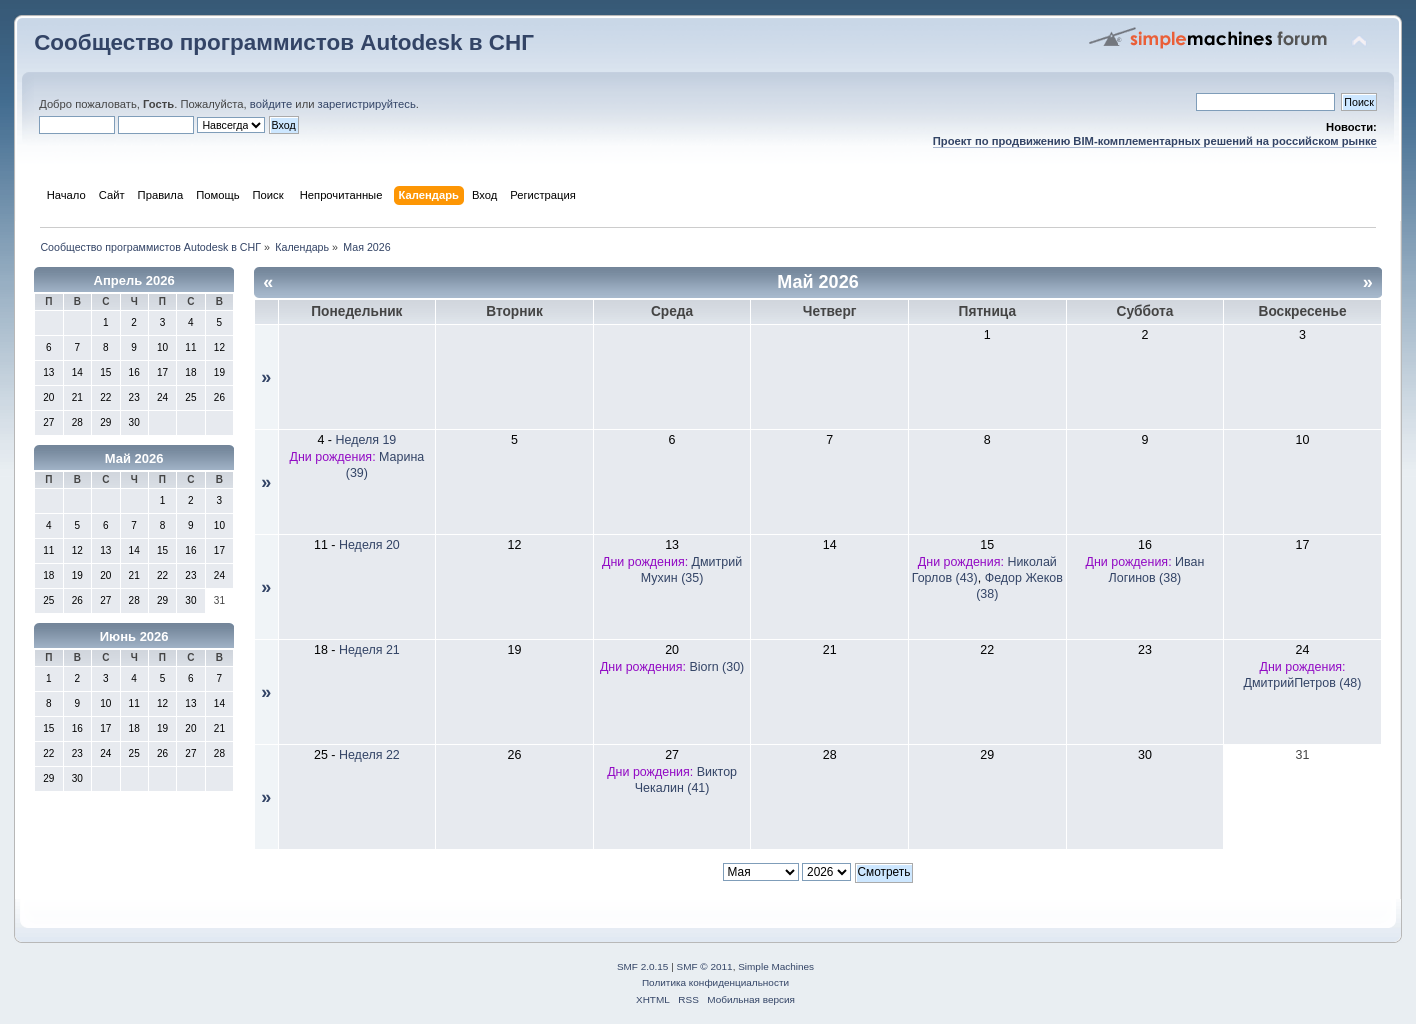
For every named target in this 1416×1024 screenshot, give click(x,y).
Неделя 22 (369, 755)
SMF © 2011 (705, 966)
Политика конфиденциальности (715, 982)
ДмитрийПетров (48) (1303, 683)
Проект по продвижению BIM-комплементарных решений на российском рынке (1155, 141)
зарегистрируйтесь (367, 104)
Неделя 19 (365, 440)
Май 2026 (134, 458)
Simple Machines (776, 966)
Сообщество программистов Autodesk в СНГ (284, 42)
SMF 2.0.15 (643, 966)
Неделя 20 (369, 545)
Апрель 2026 (134, 280)
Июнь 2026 (134, 636)
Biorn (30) (717, 667)
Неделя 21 (369, 650)
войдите (271, 104)
